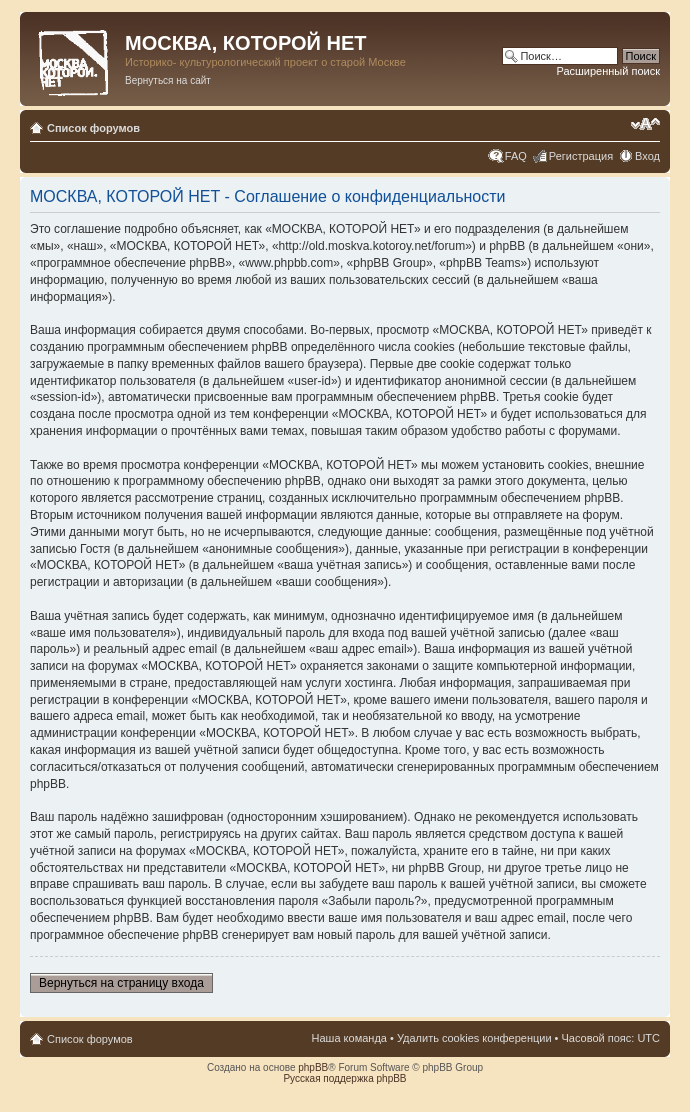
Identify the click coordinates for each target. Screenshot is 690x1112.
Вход (647, 156)
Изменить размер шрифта (645, 124)
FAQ (516, 156)
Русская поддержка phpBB (344, 1078)
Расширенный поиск (608, 71)
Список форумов (93, 128)
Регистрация (581, 156)
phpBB (313, 1067)
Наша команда (349, 1038)
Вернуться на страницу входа (121, 983)
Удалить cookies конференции (474, 1038)
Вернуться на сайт (168, 80)
